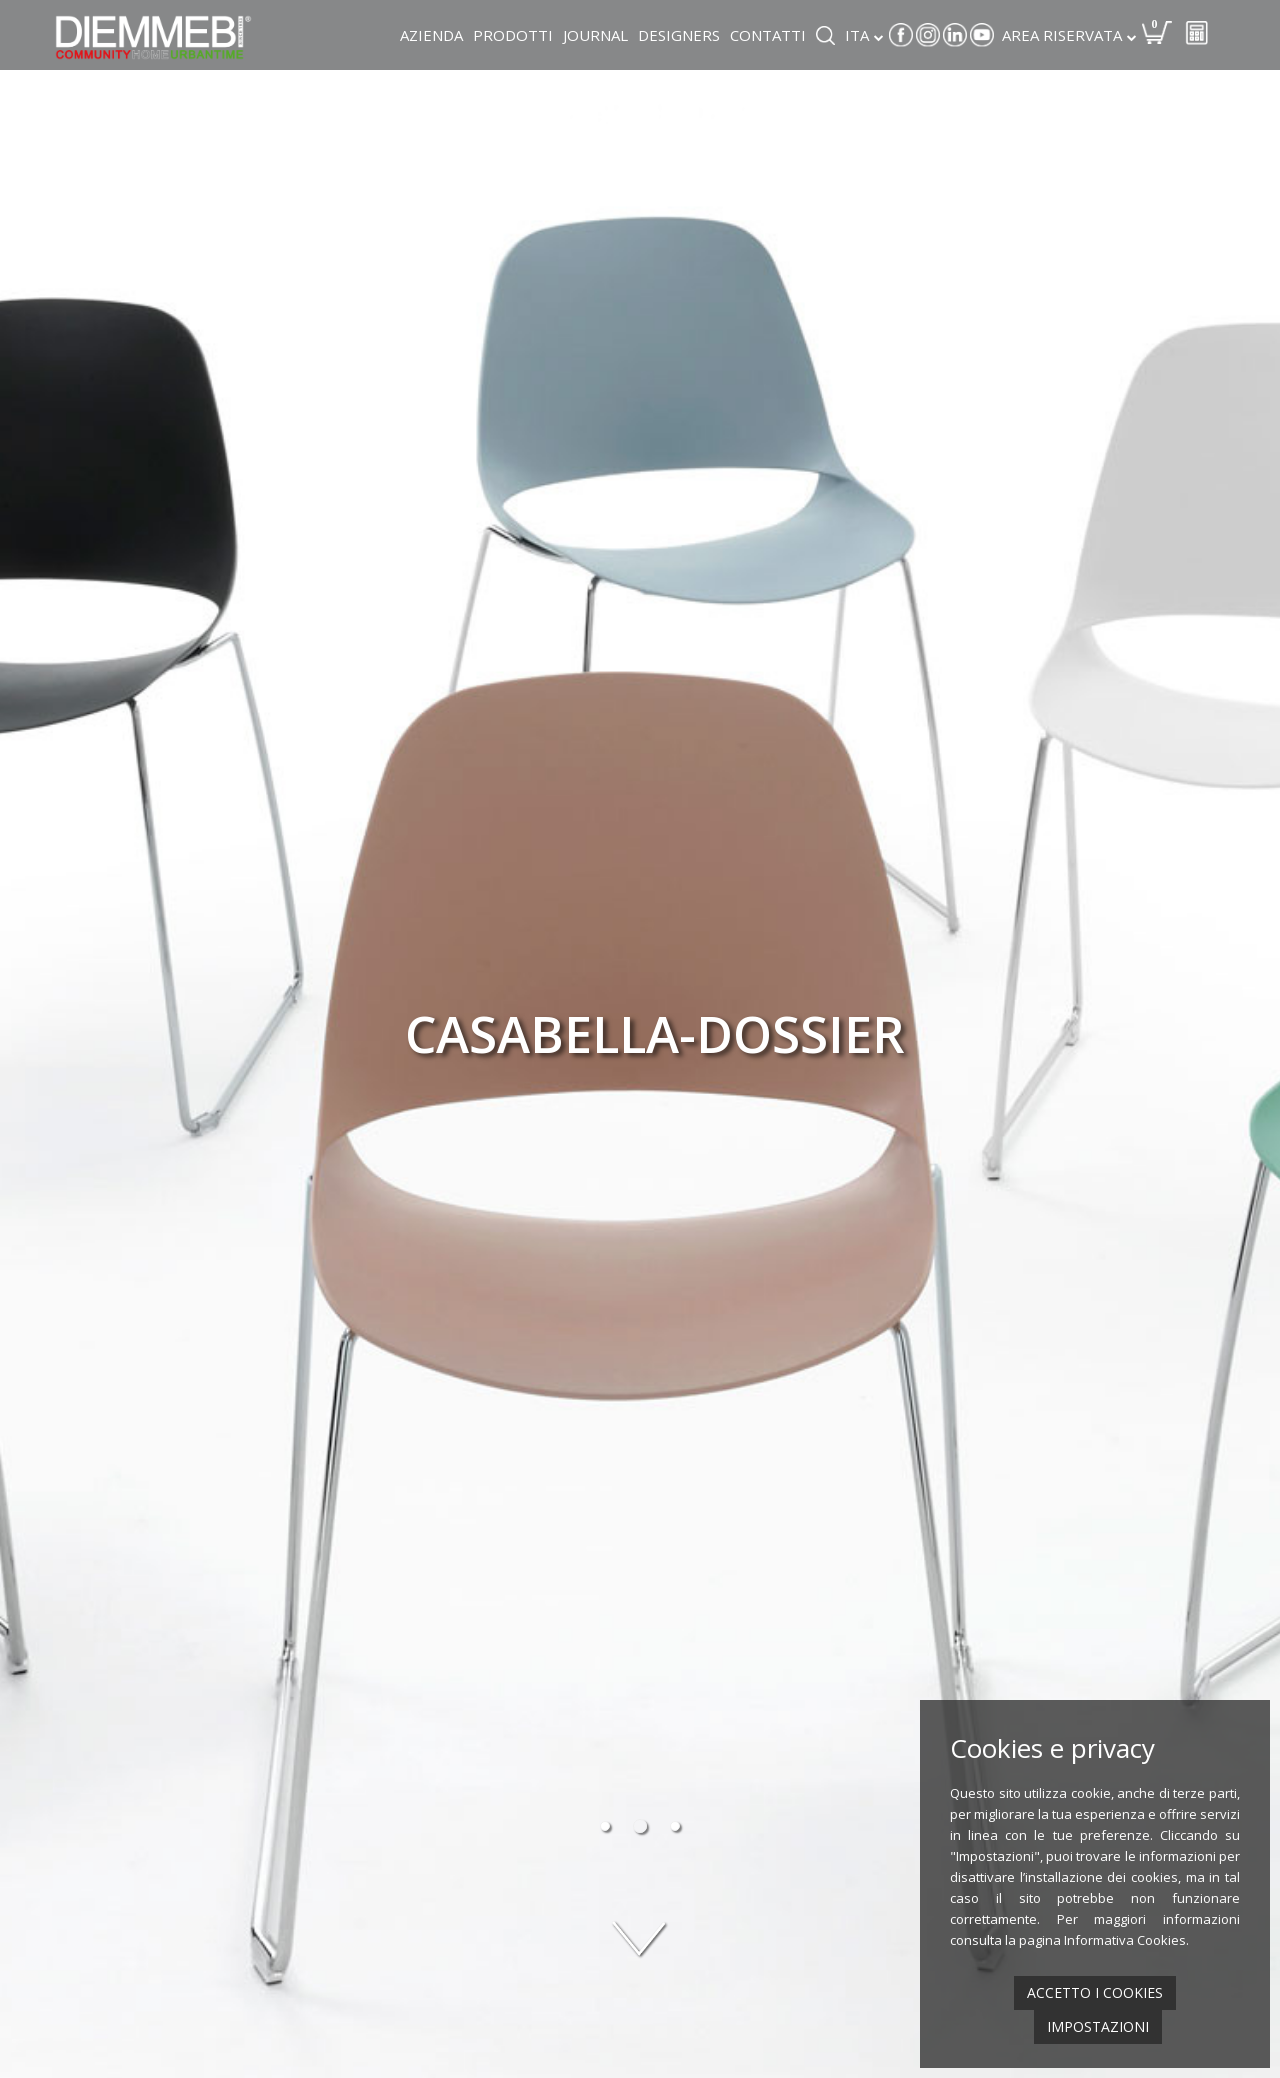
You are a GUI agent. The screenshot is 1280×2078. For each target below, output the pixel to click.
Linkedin (955, 35)
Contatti (768, 35)
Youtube (982, 35)
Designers (679, 35)
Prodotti (513, 35)
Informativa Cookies (1125, 1940)
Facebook (901, 35)
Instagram (928, 35)
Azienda (431, 35)
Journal (595, 35)
